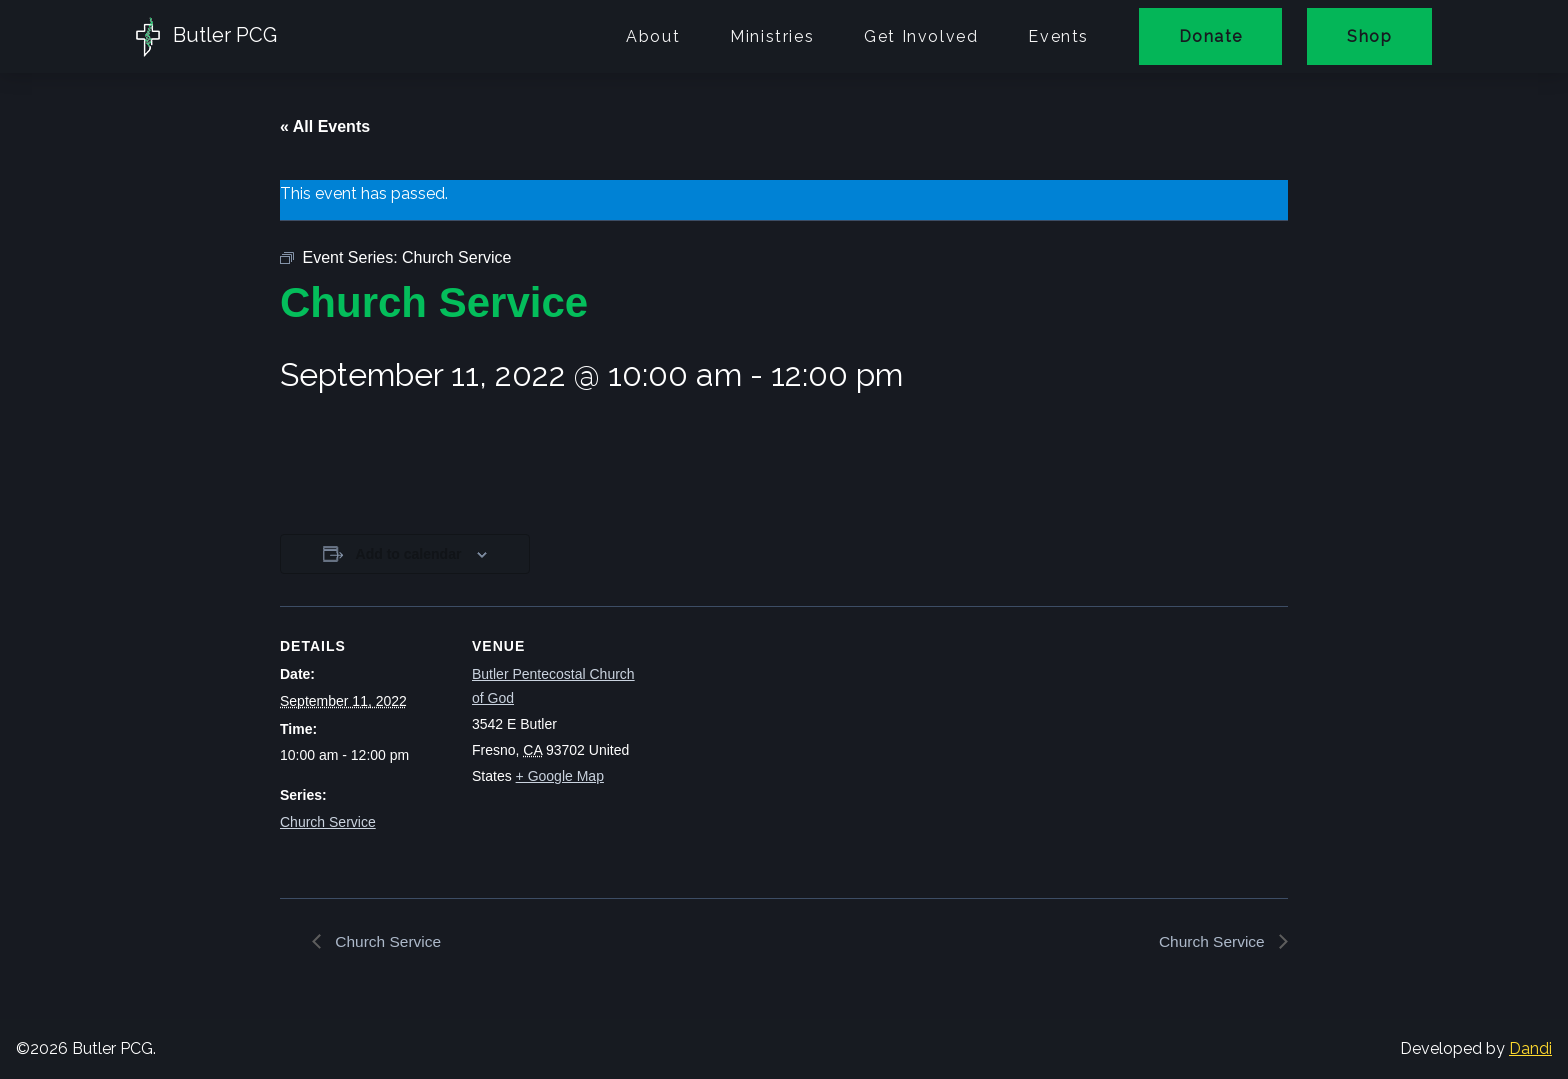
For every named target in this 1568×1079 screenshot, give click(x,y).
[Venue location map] (769, 744)
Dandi (1530, 1049)
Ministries (772, 36)
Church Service (328, 822)
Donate (1210, 36)
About (653, 36)
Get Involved (921, 36)
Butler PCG (206, 37)
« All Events (325, 126)
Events (1058, 36)
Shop (1369, 36)
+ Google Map (560, 776)
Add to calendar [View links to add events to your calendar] (409, 554)
